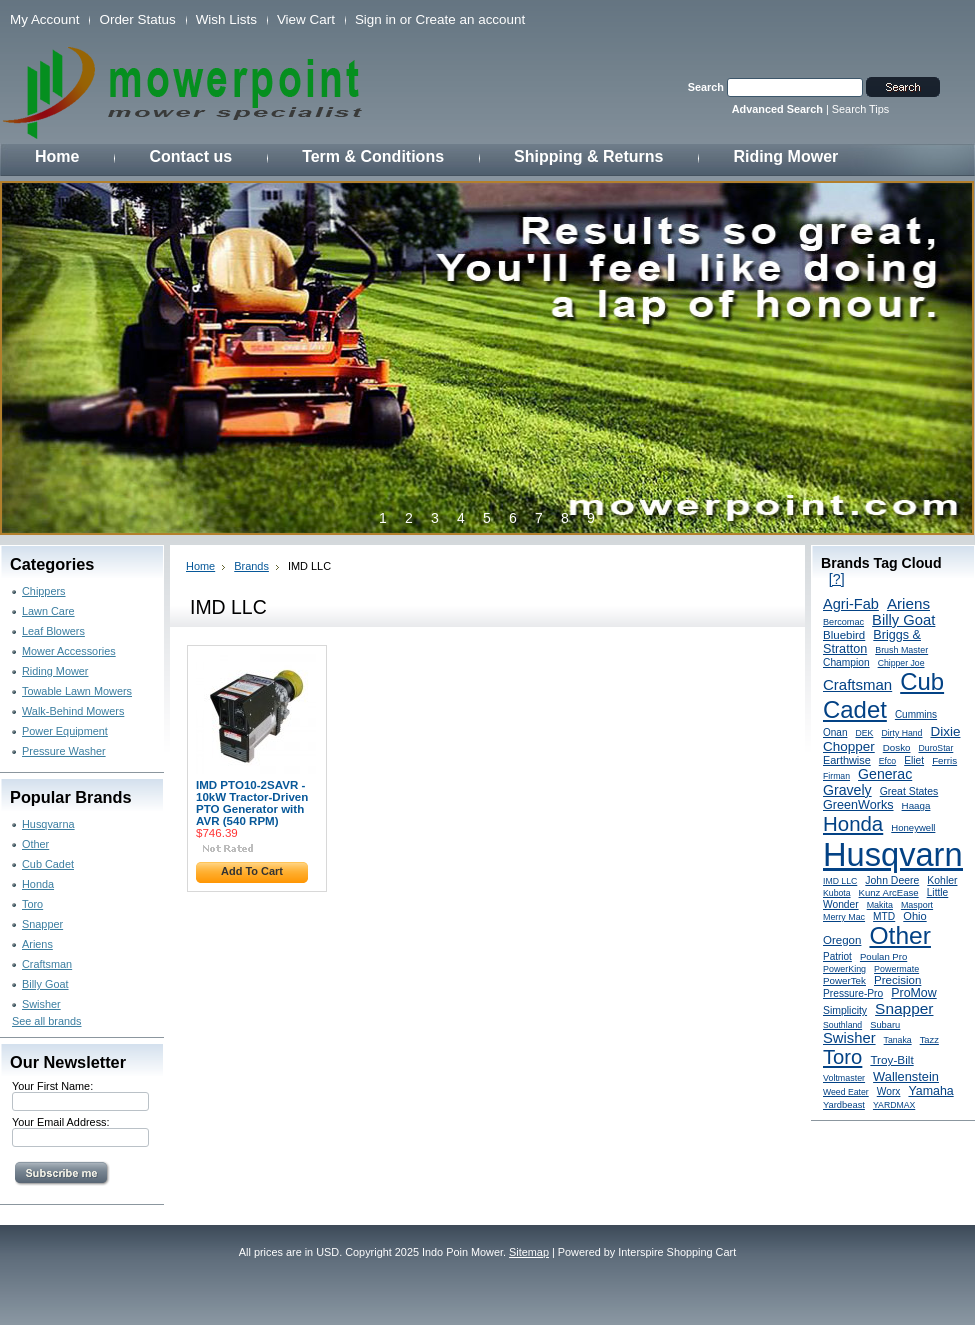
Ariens (37, 944)
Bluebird (844, 635)
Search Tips (860, 109)
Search (706, 87)
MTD (884, 916)
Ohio (914, 916)
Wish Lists (226, 19)
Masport (917, 905)
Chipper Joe (901, 663)
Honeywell (913, 827)
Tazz (929, 1040)
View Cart (306, 19)
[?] (837, 579)
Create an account (470, 19)
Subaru (885, 1025)
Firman (836, 776)
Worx (889, 1091)
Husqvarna (48, 824)
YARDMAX (894, 1105)
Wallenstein (906, 1076)
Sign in (375, 19)
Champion (846, 662)
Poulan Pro (883, 956)
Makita (880, 905)
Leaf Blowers (53, 631)
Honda (38, 884)
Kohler (942, 880)
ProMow (913, 993)
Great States (909, 791)
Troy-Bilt (891, 1059)
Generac (885, 774)
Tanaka (898, 1040)
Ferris (944, 760)
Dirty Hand (901, 733)
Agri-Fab (851, 604)
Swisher (41, 1004)
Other (35, 844)
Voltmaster (844, 1078)
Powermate (896, 969)
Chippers (44, 591)
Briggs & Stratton (872, 642)
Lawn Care (48, 611)
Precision (897, 980)
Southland (842, 1025)
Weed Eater (846, 1092)
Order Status (137, 19)
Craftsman (47, 964)
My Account (44, 19)
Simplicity (845, 1010)
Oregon (842, 940)
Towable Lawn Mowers (77, 691)
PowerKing (844, 969)
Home (200, 566)
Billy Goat (45, 984)
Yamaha (930, 1091)
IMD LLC (840, 881)
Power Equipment (65, 731)
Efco (887, 761)
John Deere (892, 880)
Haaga (916, 805)
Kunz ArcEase (889, 892)
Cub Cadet (48, 864)
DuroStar (936, 748)
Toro (32, 904)
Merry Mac (844, 917)
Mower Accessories (69, 651)
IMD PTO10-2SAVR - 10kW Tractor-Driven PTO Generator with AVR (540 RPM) (252, 803)
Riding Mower (55, 671)
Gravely (847, 790)
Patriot (837, 956)
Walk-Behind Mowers (73, 711)
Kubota (837, 893)
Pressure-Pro (853, 993)
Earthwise (847, 760)
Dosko (897, 747)
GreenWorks (858, 805)
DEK (865, 733)
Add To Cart (252, 871)
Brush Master (901, 650)
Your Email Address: (61, 1122)
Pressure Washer (64, 751)
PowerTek (844, 980)
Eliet (914, 760)
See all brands (47, 1021)
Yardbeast (844, 1105)
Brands (251, 566)
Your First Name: (52, 1086)
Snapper (42, 924)
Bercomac (843, 622)
